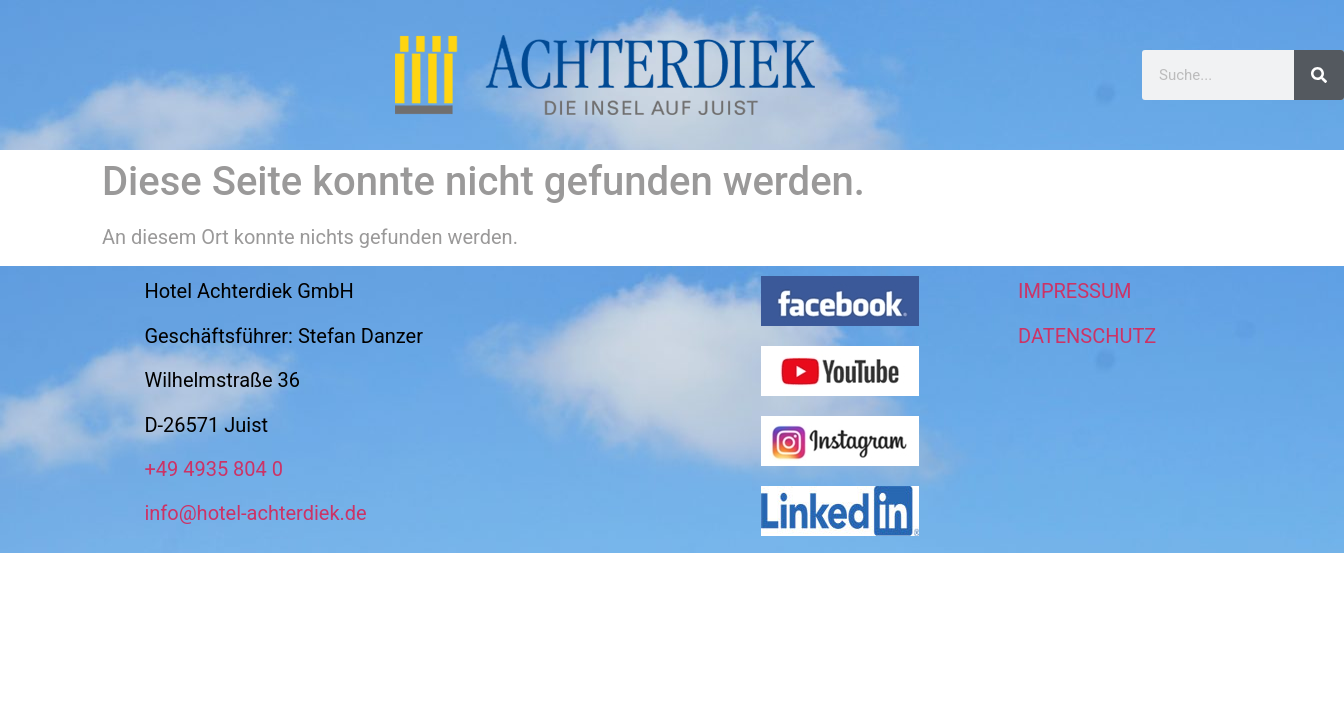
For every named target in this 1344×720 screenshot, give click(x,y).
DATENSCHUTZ (1087, 336)
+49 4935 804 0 (213, 469)
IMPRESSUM (1074, 291)
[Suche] (1319, 75)
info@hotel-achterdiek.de (255, 513)
